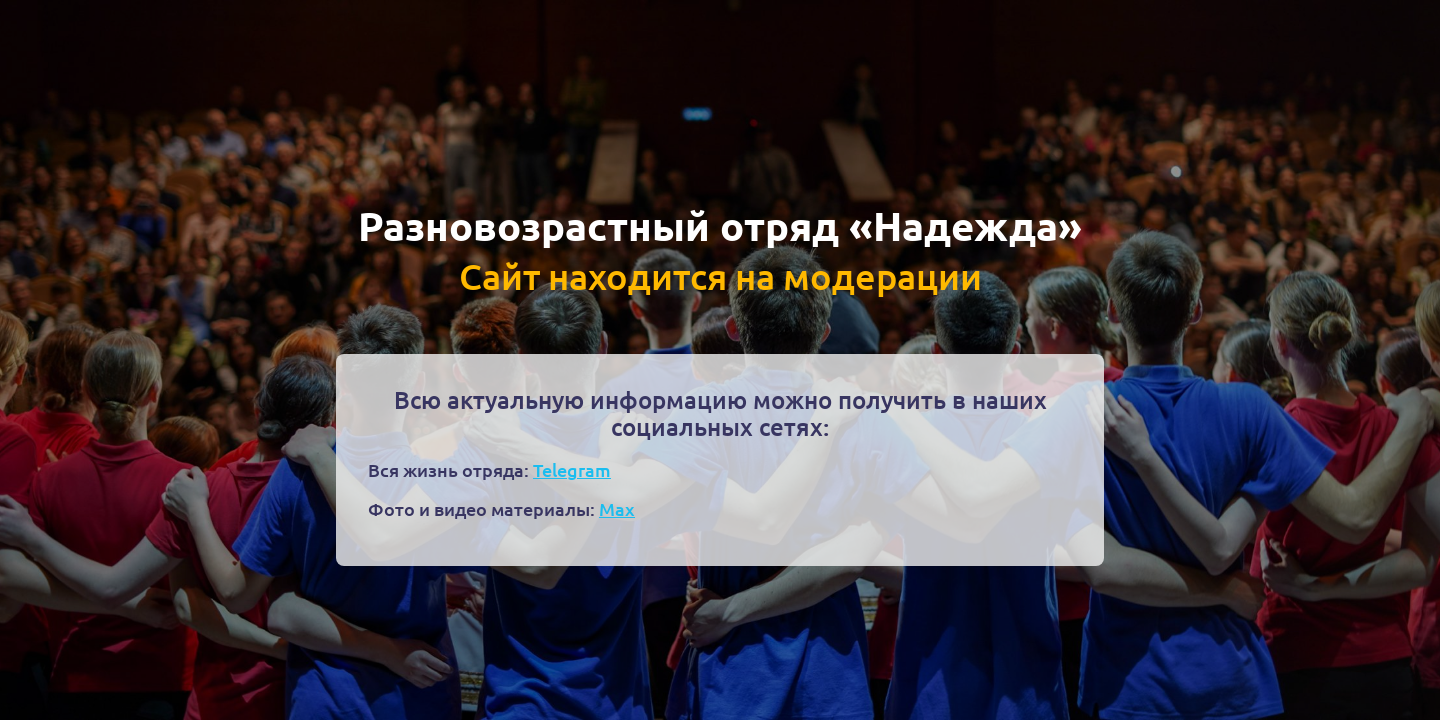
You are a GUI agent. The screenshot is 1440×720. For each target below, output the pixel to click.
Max (617, 508)
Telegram (572, 469)
